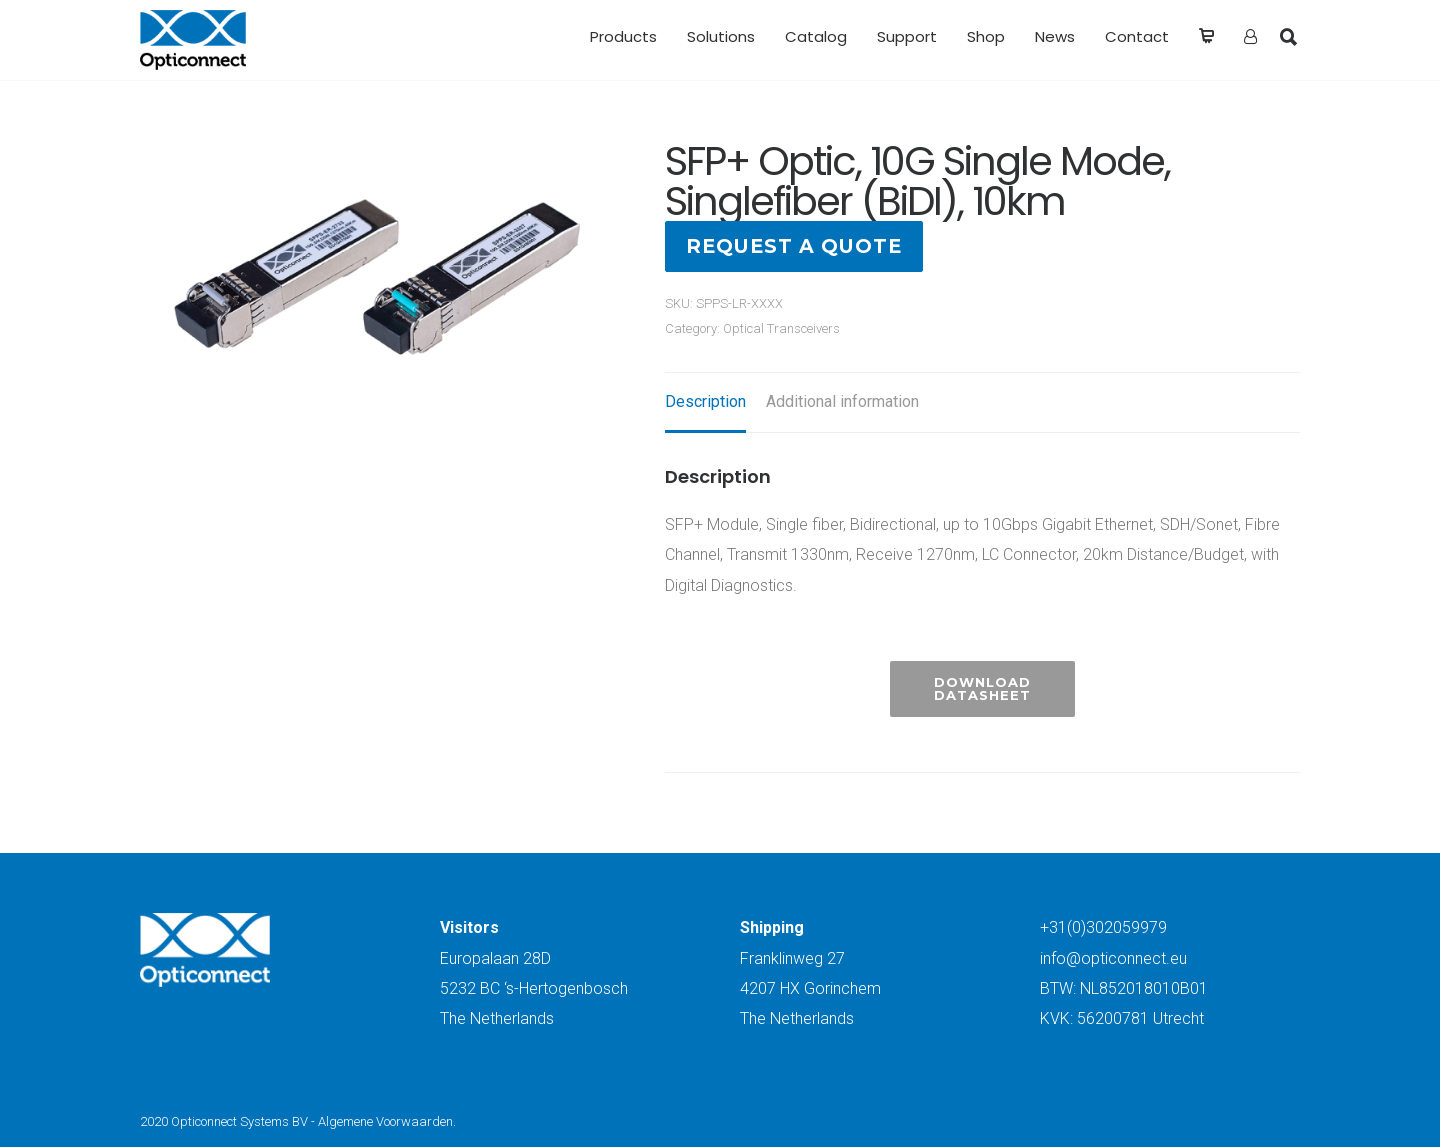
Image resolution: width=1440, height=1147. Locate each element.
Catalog (816, 36)
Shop (986, 36)
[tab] (705, 403)
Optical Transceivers (781, 328)
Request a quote (794, 246)
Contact (1137, 36)
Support (907, 36)
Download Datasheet (982, 688)
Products (623, 36)
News (1055, 36)
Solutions (721, 36)
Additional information (842, 401)
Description (705, 401)
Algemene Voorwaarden (385, 1121)
